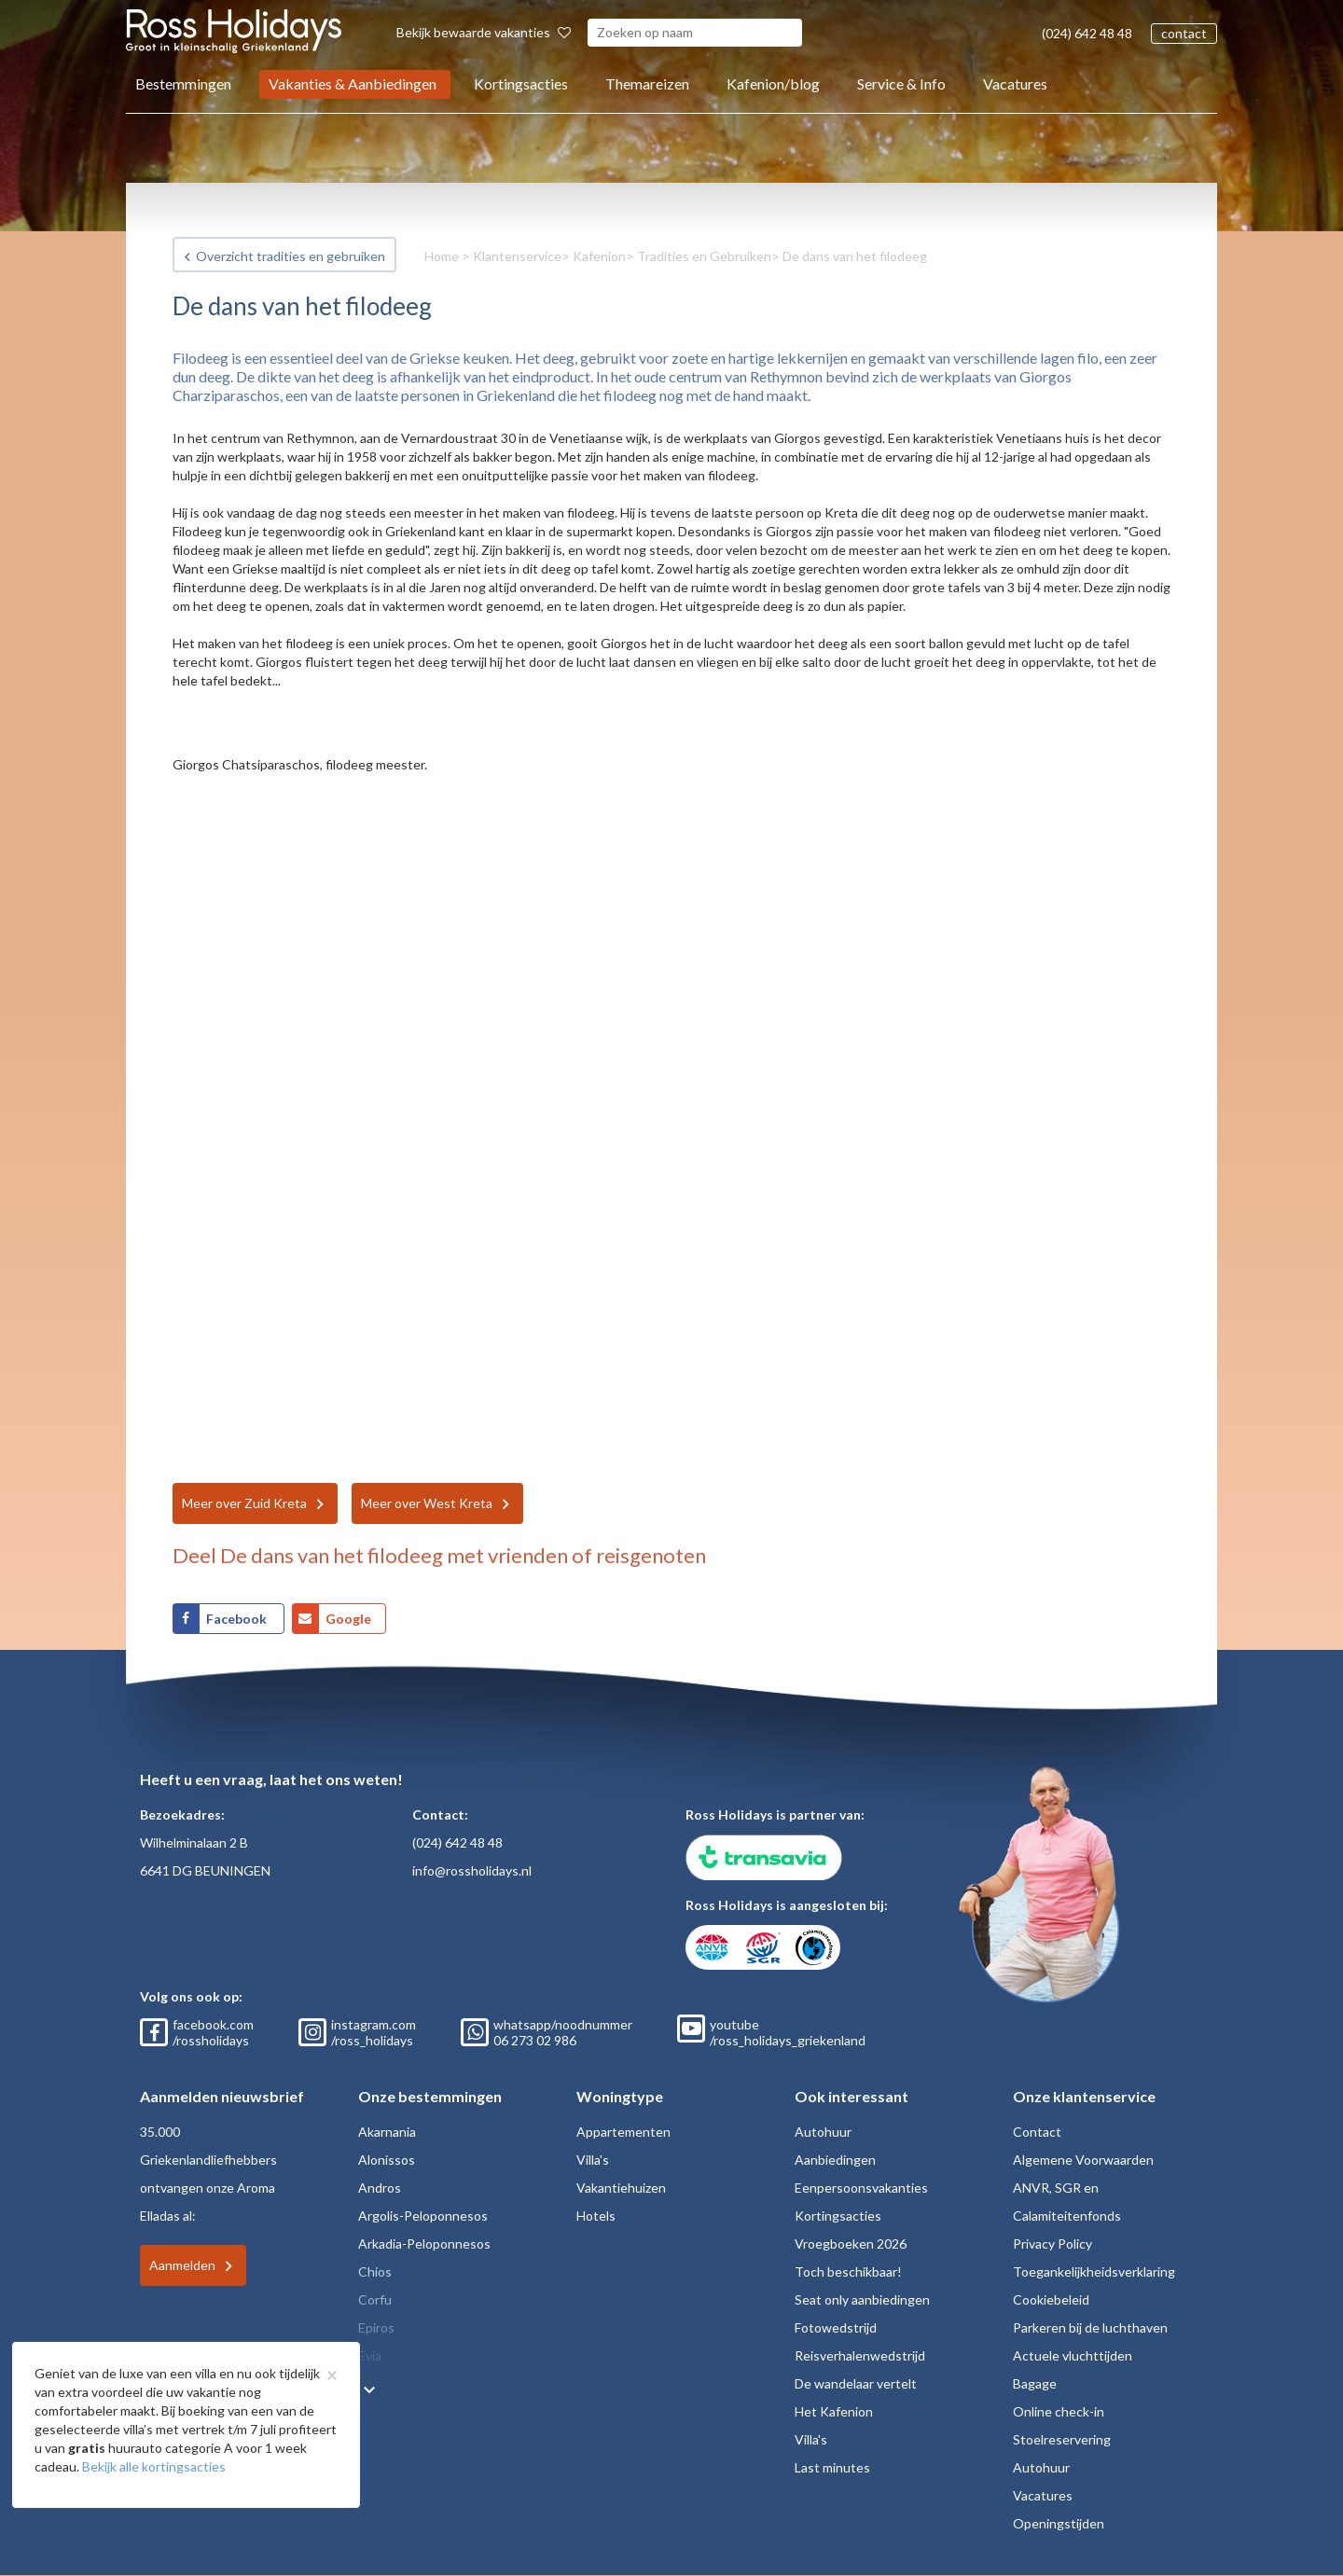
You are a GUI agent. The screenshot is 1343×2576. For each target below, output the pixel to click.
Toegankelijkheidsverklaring (1094, 2271)
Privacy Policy (1052, 2243)
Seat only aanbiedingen (862, 2299)
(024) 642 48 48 (1087, 33)
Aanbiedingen (835, 2159)
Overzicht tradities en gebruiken (290, 256)
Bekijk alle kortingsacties (154, 2466)
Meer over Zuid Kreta (244, 1503)
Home (441, 256)
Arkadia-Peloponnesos (424, 2243)
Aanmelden (182, 2265)
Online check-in (1058, 2411)
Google (348, 1619)
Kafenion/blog (773, 83)
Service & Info (901, 83)
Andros (379, 2187)
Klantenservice (517, 256)
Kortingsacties (521, 83)
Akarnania (387, 2132)
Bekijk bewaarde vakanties (483, 32)
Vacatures (1015, 83)
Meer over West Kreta (426, 1503)
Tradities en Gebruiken (704, 256)
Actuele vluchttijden (1072, 2355)
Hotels (596, 2215)
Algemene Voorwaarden (1083, 2159)
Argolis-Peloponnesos (423, 2215)
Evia (369, 2355)
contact (1184, 33)
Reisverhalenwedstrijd (860, 2355)
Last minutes (832, 2467)
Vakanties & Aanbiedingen (352, 83)
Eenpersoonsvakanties (861, 2187)
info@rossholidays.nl (472, 1870)
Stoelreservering (1062, 2439)
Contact (1037, 2132)
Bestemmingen (183, 83)
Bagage (1035, 2383)
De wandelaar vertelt (856, 2383)
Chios (375, 2271)
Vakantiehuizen (621, 2187)
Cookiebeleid (1051, 2299)
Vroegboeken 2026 (851, 2243)
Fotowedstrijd (836, 2327)
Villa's (592, 2159)
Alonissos (386, 2159)
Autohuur (823, 2132)
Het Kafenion (834, 2411)
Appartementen (623, 2132)
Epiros (376, 2327)
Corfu (375, 2299)
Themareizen (647, 83)
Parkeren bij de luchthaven (1090, 2327)
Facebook (238, 1619)
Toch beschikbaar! (848, 2271)
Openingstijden (1058, 2523)
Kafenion (599, 256)
